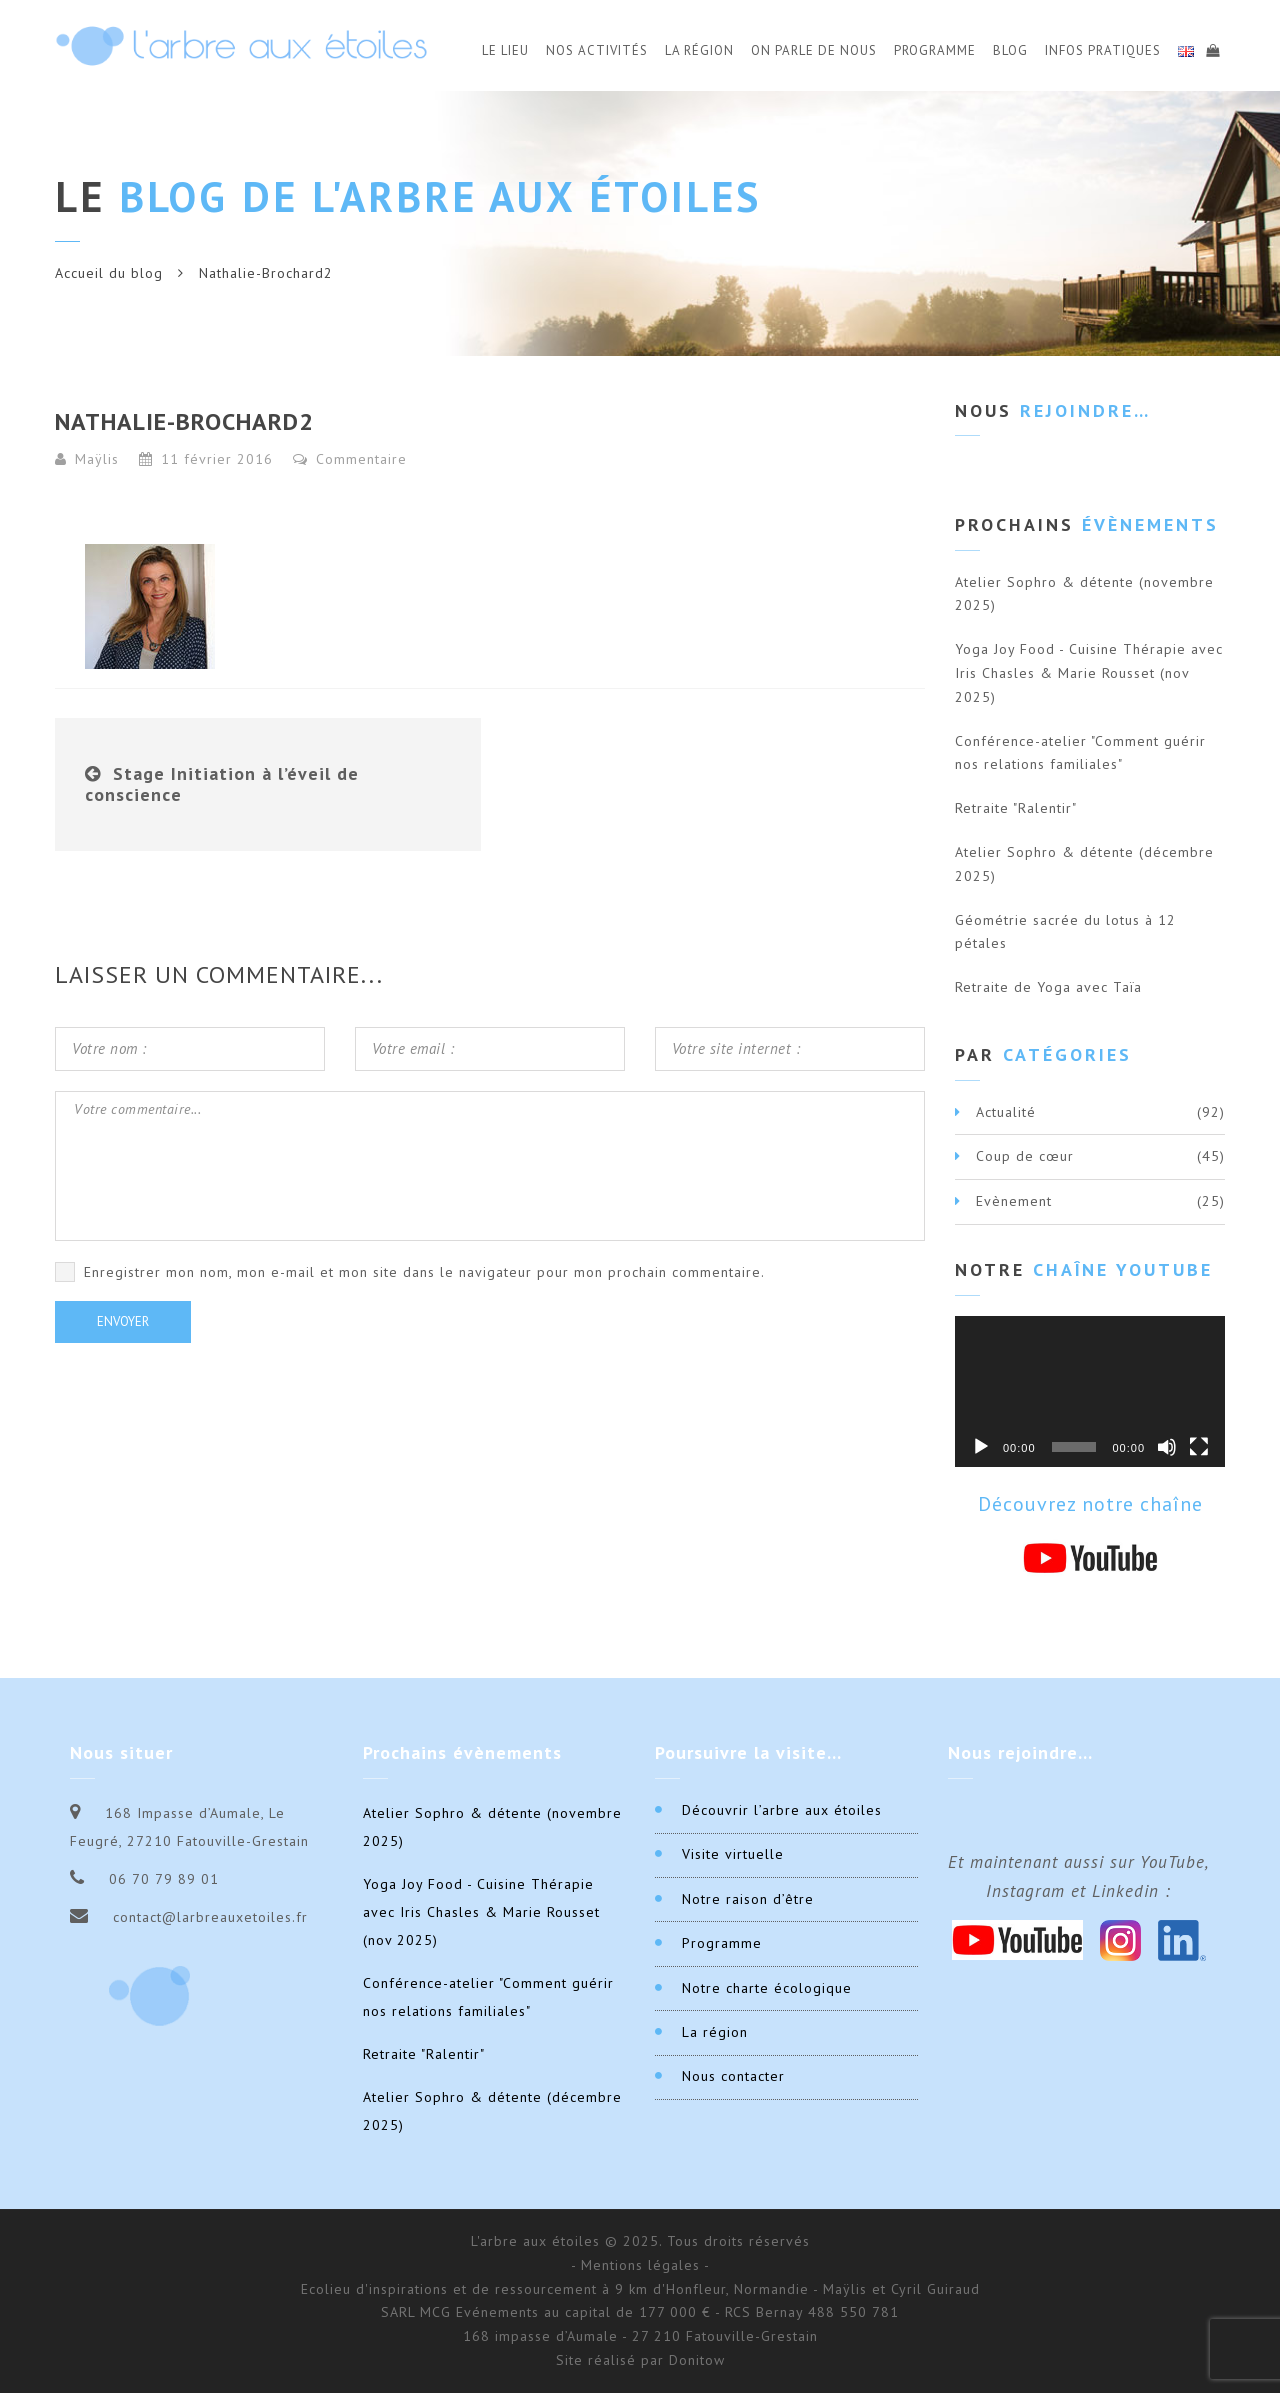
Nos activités (597, 50)
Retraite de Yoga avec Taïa (1048, 987)
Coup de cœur (1025, 1156)
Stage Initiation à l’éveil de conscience (222, 784)
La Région (699, 50)
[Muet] (1167, 1447)
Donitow (697, 2360)
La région (715, 2032)
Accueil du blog (109, 273)
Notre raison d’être (748, 1899)
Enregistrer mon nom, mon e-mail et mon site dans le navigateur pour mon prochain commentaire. (424, 1272)
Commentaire (350, 459)
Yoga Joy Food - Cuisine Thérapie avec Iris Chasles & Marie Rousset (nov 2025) (1089, 673)
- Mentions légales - (640, 2265)
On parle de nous (814, 50)
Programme (935, 50)
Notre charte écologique (767, 1988)
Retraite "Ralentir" (1016, 808)
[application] (1090, 1392)
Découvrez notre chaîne (1090, 1504)
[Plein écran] (1199, 1447)
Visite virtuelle (733, 1854)
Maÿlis (97, 459)
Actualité (1006, 1112)
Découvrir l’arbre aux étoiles (782, 1810)
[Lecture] (981, 1447)
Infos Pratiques (1103, 50)
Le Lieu (505, 50)
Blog (1010, 50)
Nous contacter (733, 2076)
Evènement (1014, 1201)
